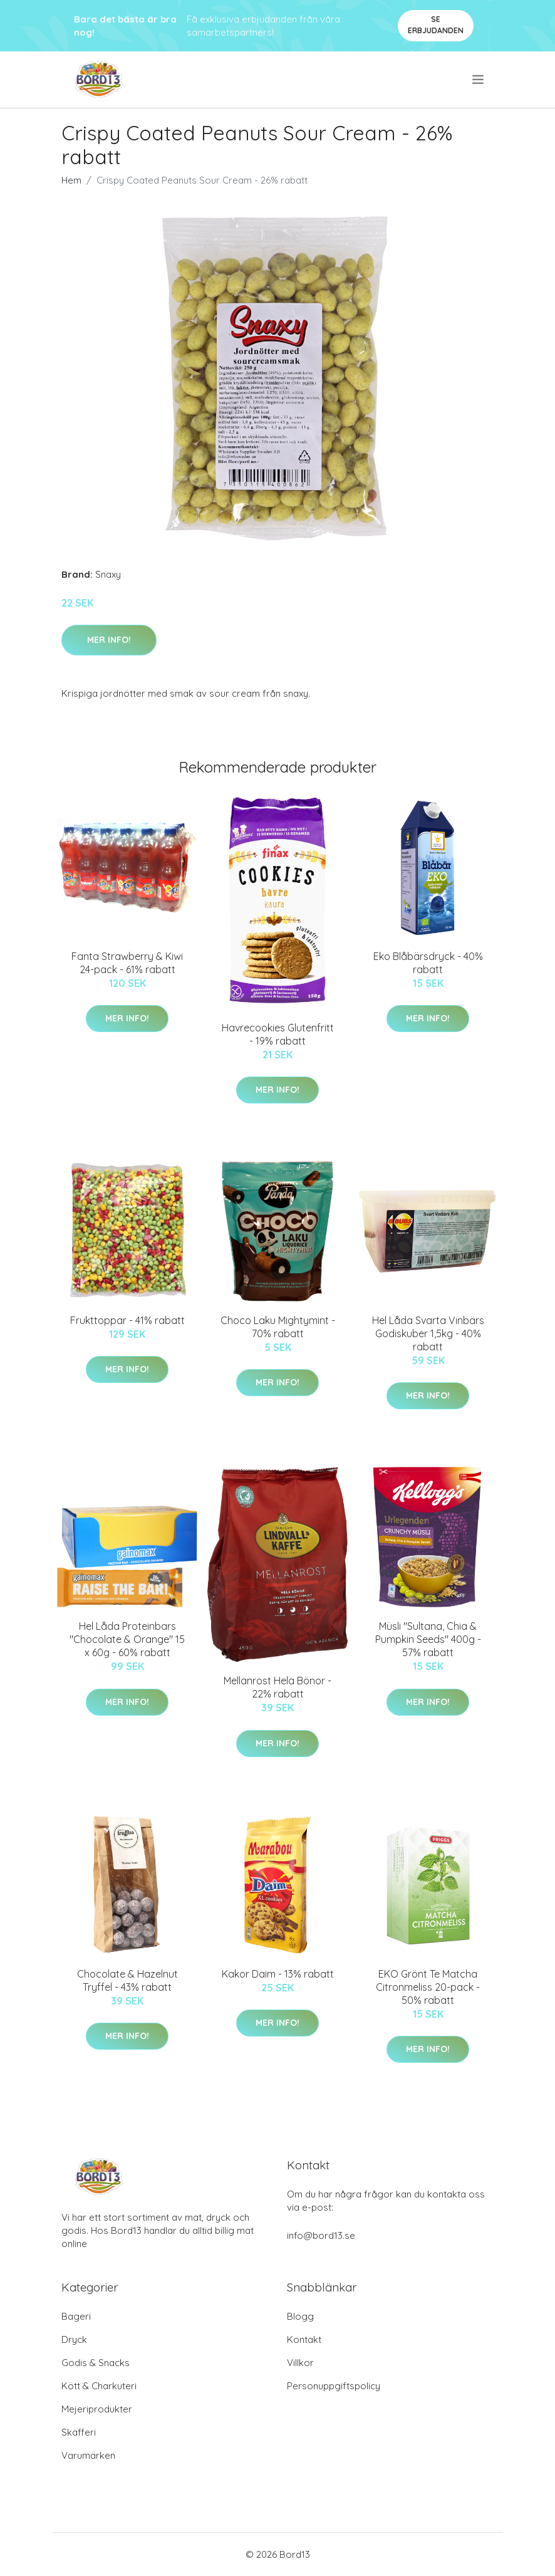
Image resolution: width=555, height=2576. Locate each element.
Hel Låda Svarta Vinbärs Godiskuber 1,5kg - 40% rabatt (428, 1333)
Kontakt (304, 2339)
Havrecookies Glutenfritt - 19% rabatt (278, 1034)
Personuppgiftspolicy (333, 2386)
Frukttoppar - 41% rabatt (127, 1320)
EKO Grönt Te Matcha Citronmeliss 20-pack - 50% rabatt (428, 1987)
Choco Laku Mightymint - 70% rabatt (277, 1327)
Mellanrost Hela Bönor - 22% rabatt (277, 1687)
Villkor (300, 2363)
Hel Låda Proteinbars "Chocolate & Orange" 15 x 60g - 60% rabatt (127, 1639)
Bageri (76, 2316)
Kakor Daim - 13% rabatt (278, 1974)
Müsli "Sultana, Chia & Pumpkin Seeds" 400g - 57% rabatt (428, 1639)
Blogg (300, 2316)
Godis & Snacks (95, 2363)
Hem (71, 180)
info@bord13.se (321, 2235)
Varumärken (88, 2455)
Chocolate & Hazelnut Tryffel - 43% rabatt (127, 1980)
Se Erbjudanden (436, 24)
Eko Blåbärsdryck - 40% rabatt (428, 963)
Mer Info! (109, 639)
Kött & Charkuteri (99, 2386)
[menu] (479, 79)
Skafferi (78, 2432)
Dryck (74, 2339)
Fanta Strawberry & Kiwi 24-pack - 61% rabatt (127, 963)
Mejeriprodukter (96, 2409)
